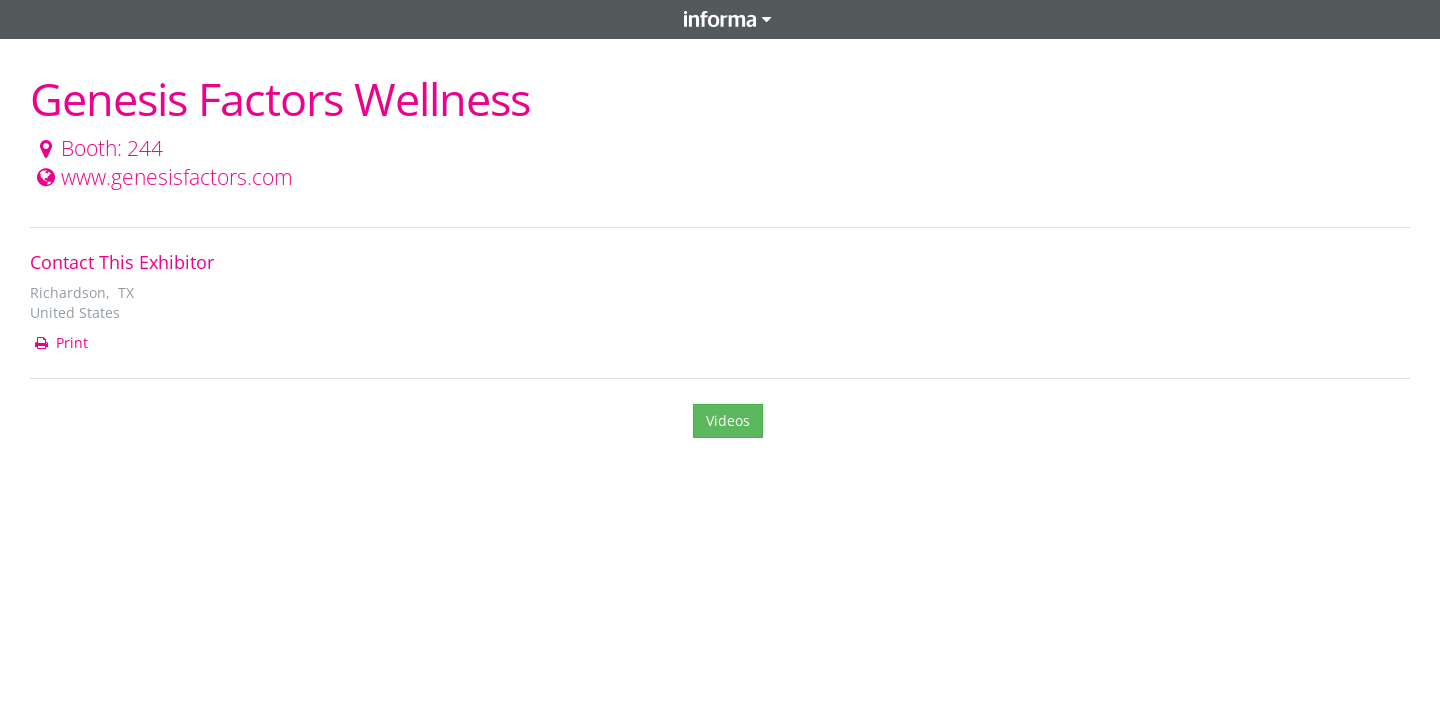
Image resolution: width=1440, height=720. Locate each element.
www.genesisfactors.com (162, 177)
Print (60, 342)
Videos (728, 420)
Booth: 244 (97, 148)
